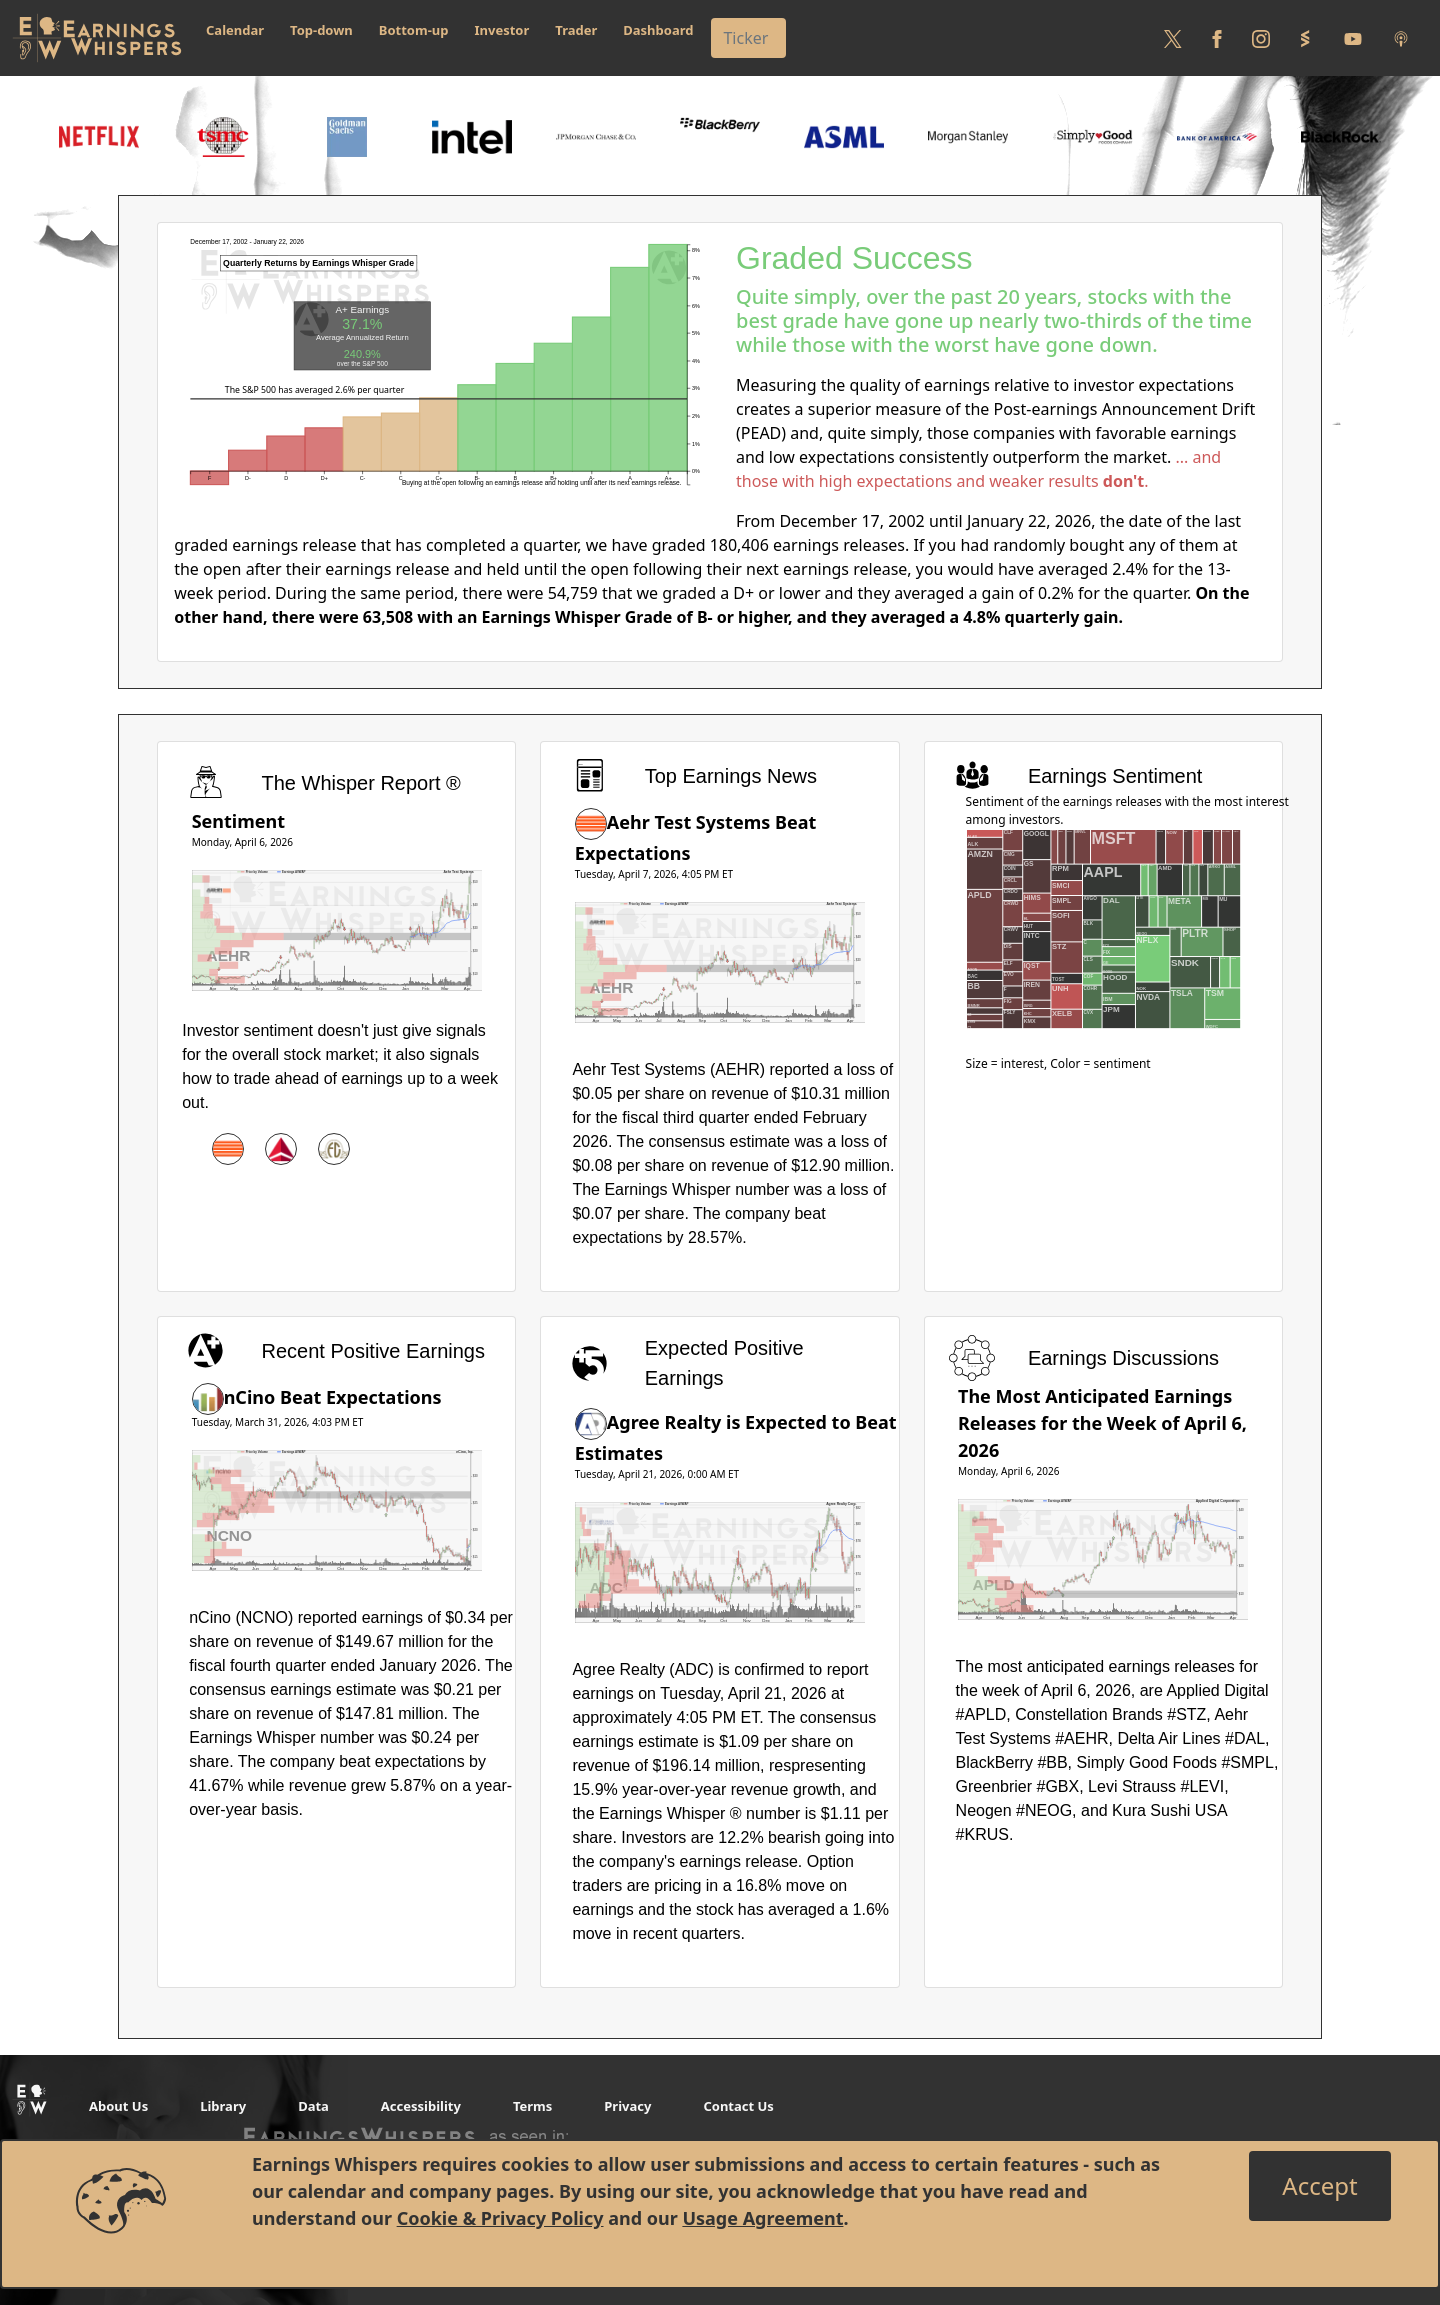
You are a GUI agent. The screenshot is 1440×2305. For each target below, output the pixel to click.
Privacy (627, 2106)
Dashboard (658, 30)
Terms (532, 2106)
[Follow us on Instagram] (1261, 38)
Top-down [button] (321, 30)
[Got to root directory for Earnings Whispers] (97, 38)
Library (223, 2106)
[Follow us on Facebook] (1217, 38)
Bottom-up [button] (414, 30)
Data (313, 2106)
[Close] (1319, 2186)
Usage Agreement (762, 2218)
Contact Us (738, 2106)
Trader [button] (576, 30)
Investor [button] (502, 30)
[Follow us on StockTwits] (1305, 38)
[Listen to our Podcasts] (1401, 38)
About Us (118, 2106)
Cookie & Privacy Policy (500, 2218)
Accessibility (421, 2106)
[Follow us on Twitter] (1173, 38)
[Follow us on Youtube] (1353, 38)
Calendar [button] (235, 30)
